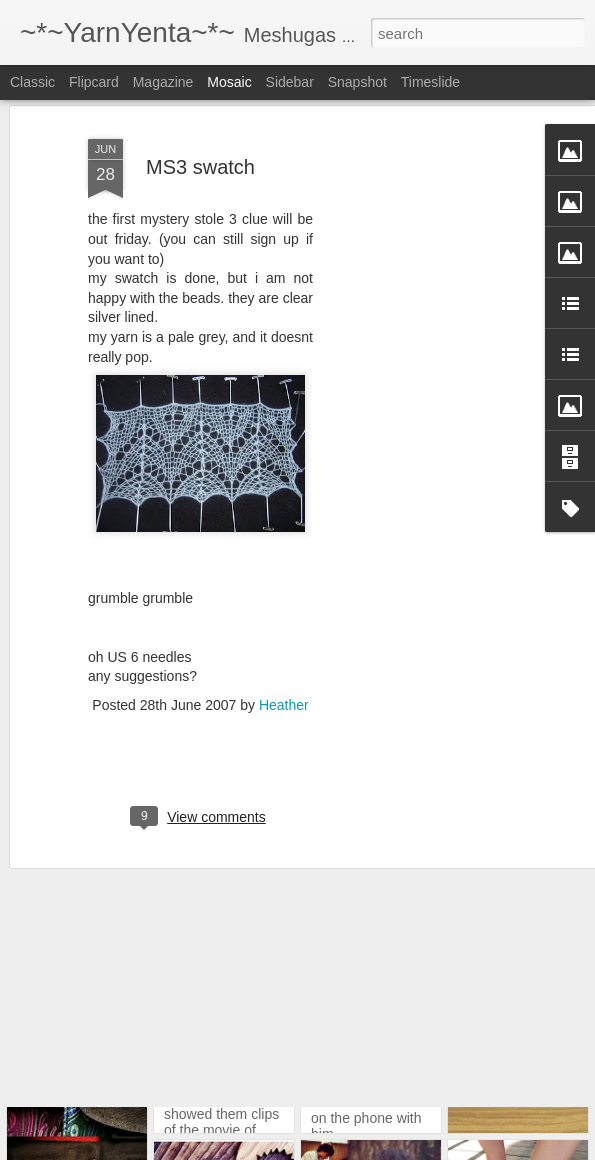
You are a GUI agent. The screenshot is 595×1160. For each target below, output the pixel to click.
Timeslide (430, 82)
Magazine (163, 82)
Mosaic (229, 82)
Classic (32, 82)
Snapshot (357, 82)
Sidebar (290, 82)
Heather (284, 644)
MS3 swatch (200, 106)
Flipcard (94, 82)
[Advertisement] (423, 383)
